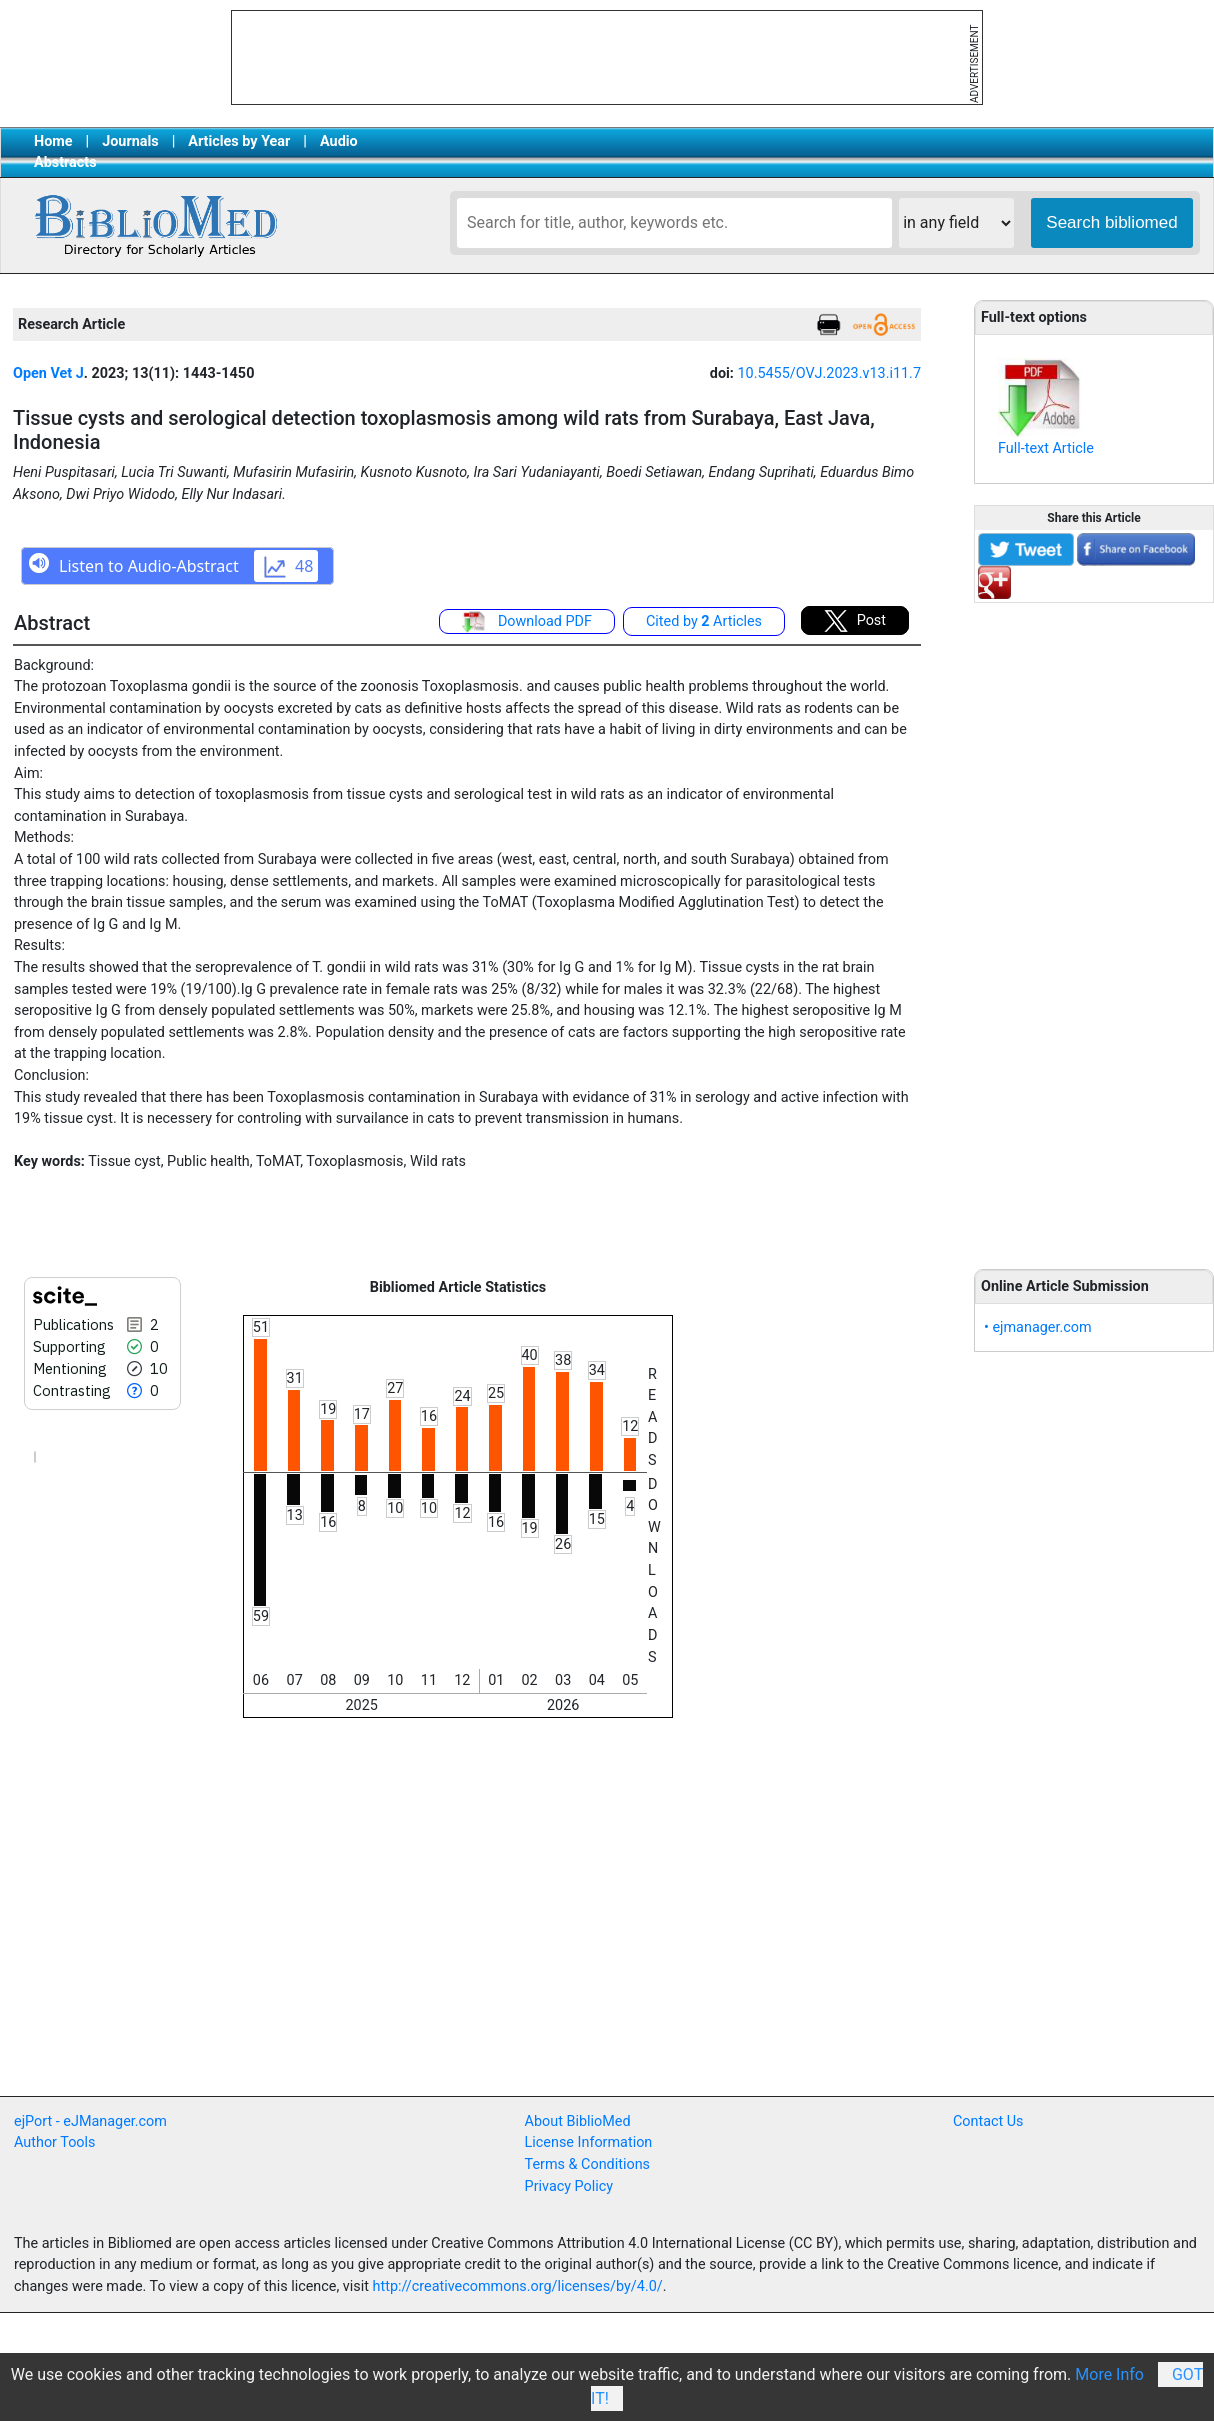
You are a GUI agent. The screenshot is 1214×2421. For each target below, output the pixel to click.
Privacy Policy (569, 2186)
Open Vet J (48, 373)
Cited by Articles (704, 621)
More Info (1109, 2374)
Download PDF (527, 622)
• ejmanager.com (1038, 1327)
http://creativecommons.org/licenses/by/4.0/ (518, 2286)
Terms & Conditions (587, 2164)
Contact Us (988, 2121)
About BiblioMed (578, 2121)
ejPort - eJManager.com (90, 2121)
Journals (130, 141)
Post (855, 621)
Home (53, 141)
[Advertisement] (1094, 925)
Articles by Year (239, 141)
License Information (589, 2142)
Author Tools (54, 2142)
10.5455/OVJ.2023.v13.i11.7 (829, 373)
